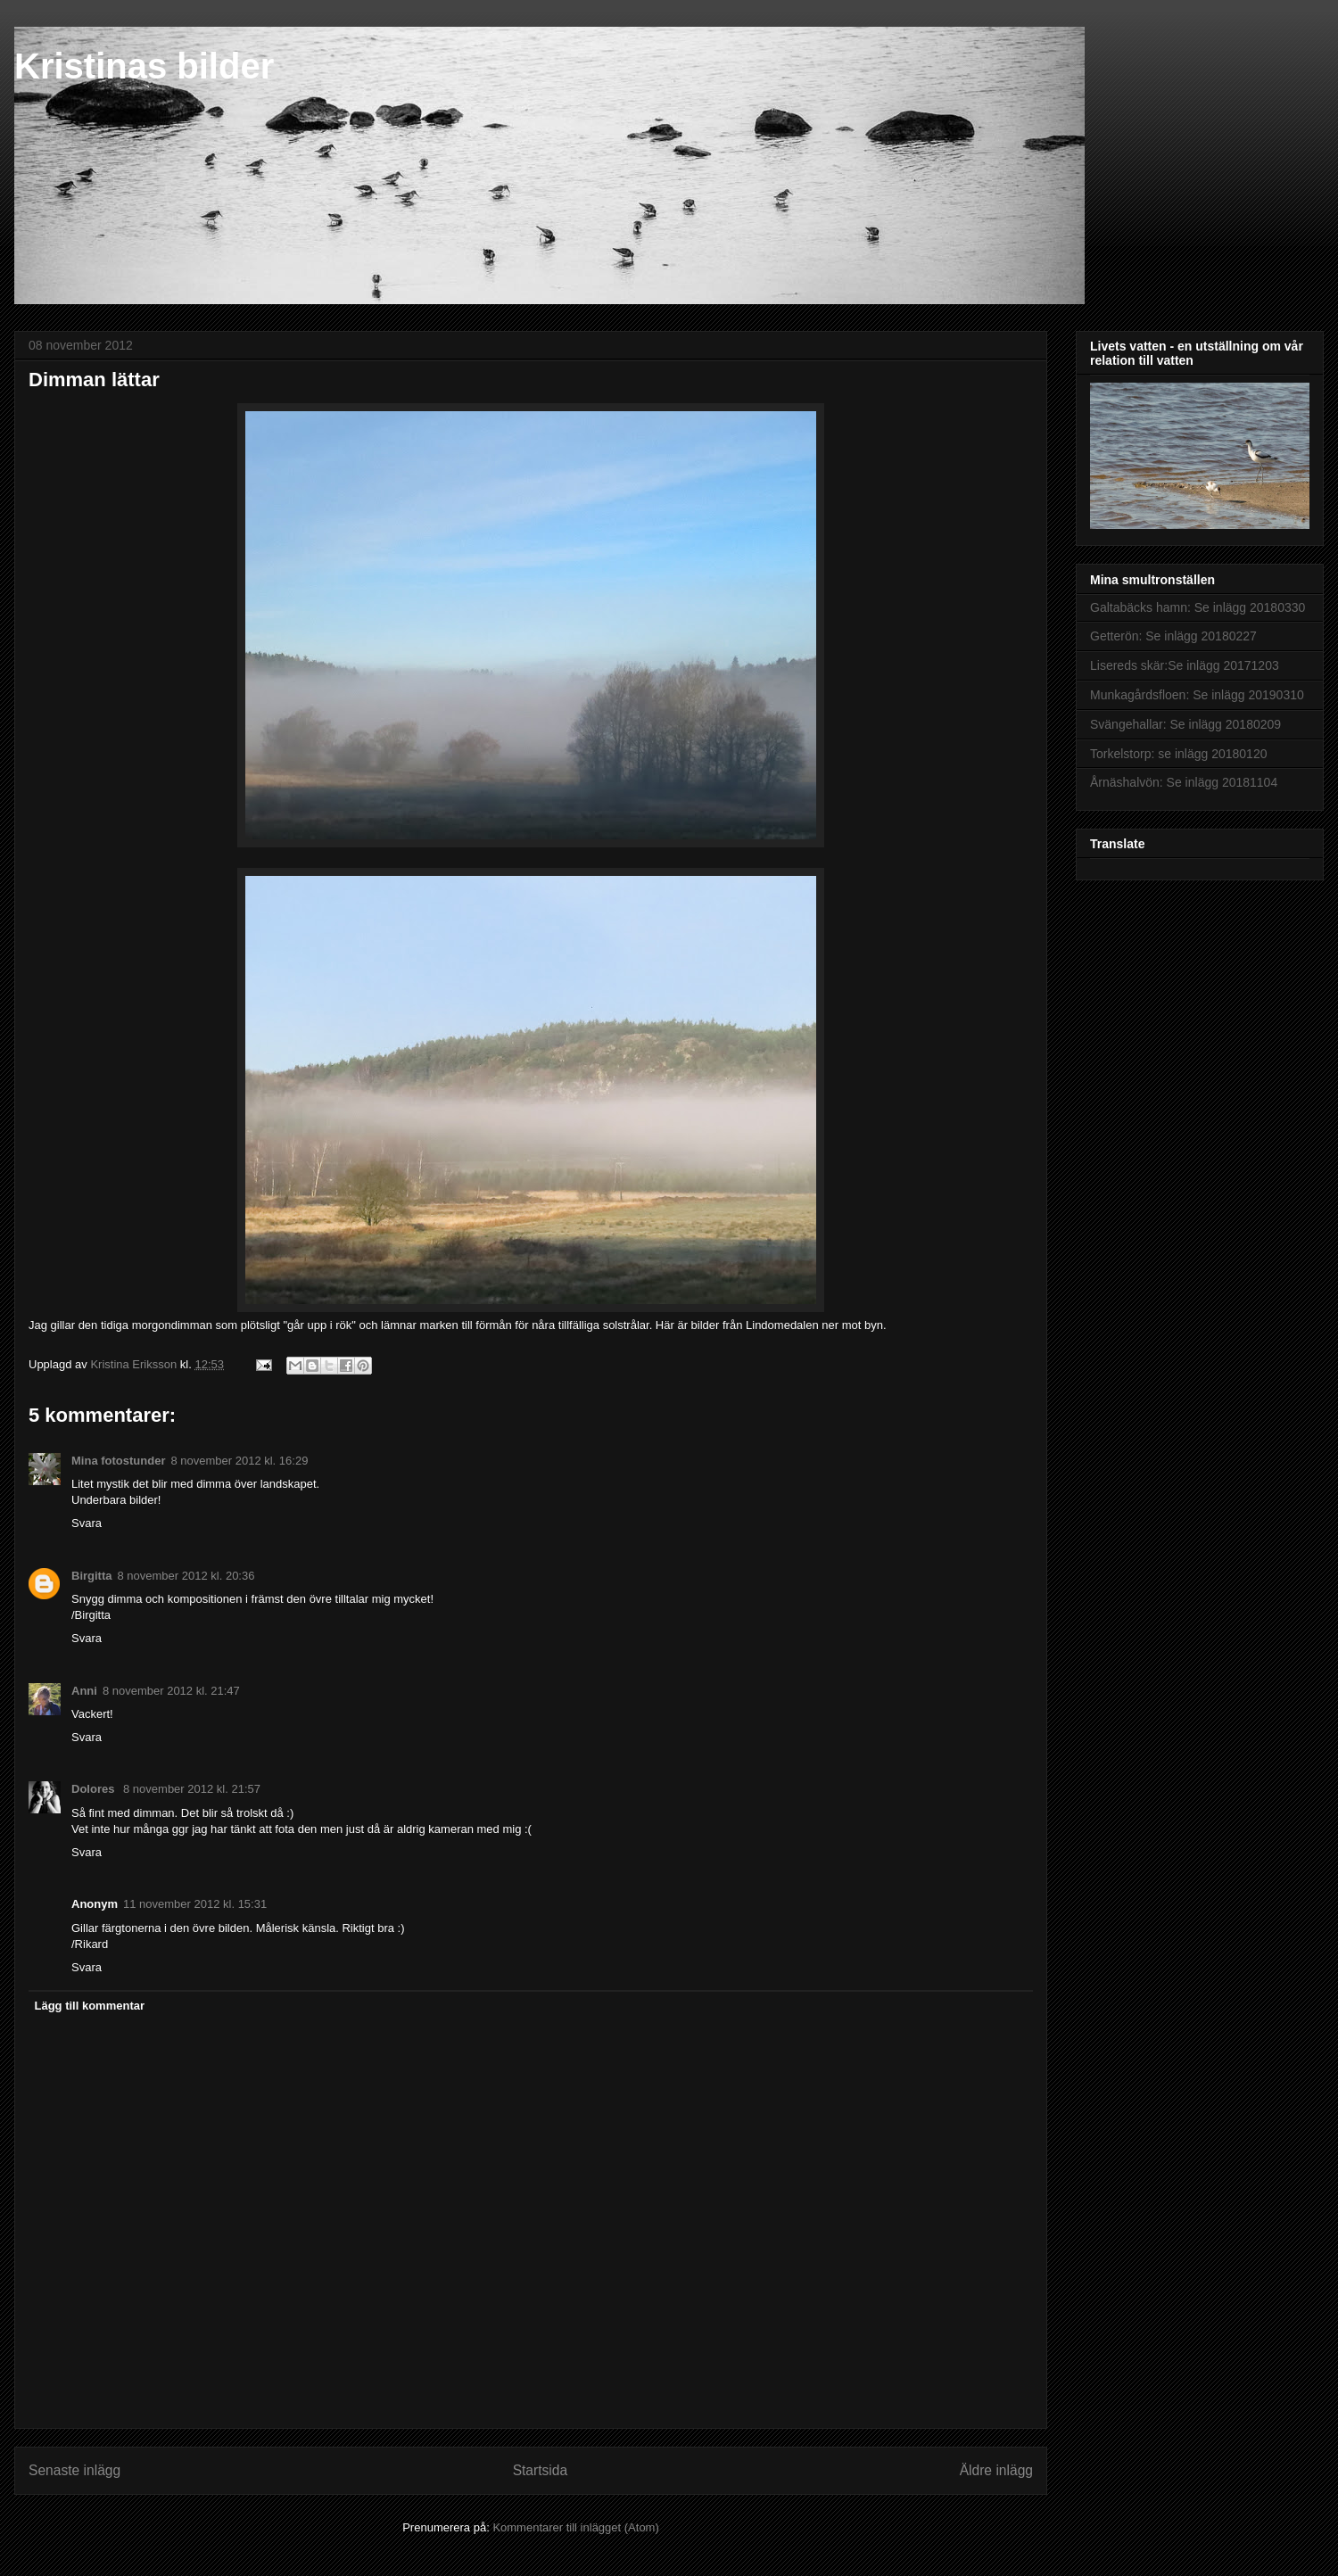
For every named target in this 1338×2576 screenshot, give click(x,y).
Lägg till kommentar (90, 2005)
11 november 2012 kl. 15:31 (195, 1904)
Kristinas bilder (144, 66)
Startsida (540, 2470)
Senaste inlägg (74, 2470)
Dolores (94, 1789)
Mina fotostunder (118, 1460)
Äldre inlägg (996, 2470)
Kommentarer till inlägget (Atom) (575, 2527)
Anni (84, 1690)
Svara (86, 1523)
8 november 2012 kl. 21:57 (191, 1789)
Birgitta (91, 1575)
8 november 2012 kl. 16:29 (239, 1460)
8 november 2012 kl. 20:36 (186, 1575)
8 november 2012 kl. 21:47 (171, 1690)
